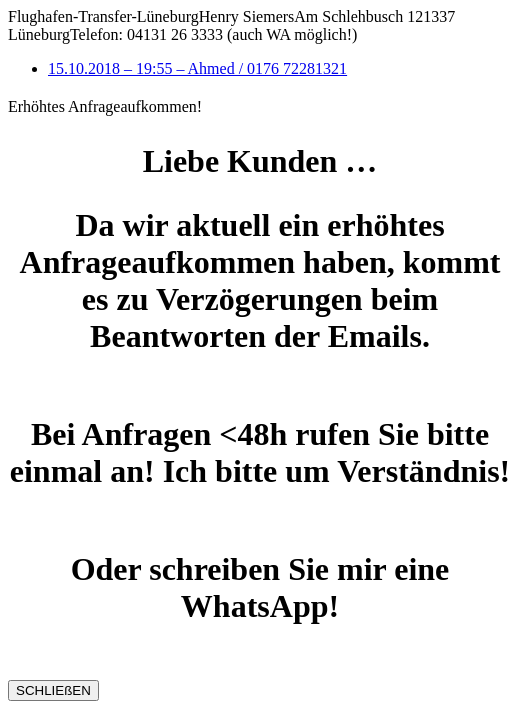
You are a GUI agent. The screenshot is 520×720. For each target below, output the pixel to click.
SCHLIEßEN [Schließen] (53, 690)
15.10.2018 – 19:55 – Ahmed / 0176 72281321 (197, 68)
